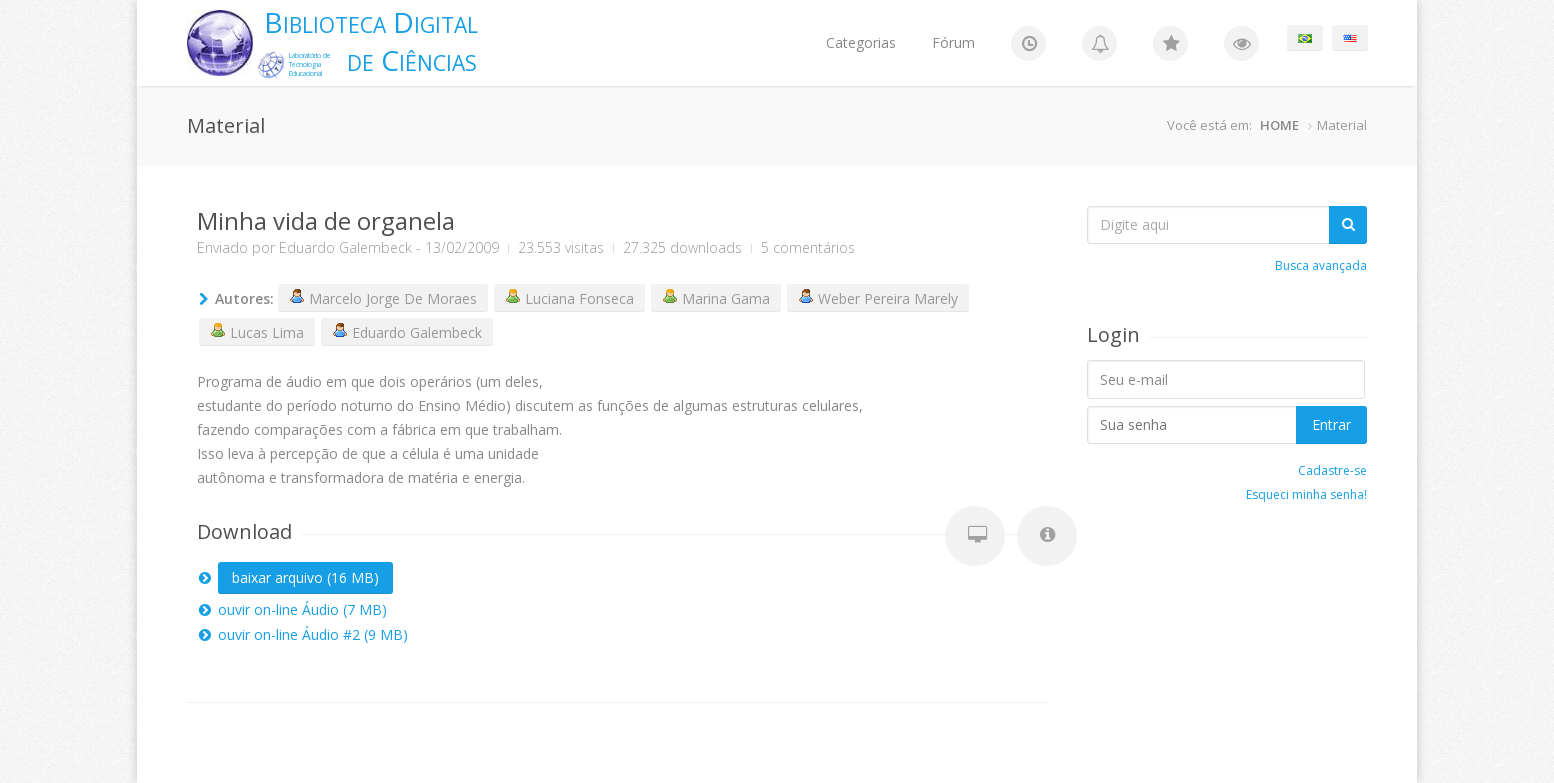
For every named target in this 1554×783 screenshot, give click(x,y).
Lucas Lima (257, 332)
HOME (1279, 125)
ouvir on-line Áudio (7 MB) (302, 609)
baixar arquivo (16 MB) (305, 577)
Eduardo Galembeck (345, 247)
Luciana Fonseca (569, 298)
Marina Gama (716, 298)
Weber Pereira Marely (878, 298)
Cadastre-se (1332, 470)
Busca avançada (1321, 265)
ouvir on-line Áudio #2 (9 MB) (313, 634)
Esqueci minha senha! (1306, 494)
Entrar (1331, 424)
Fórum (953, 42)
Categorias (861, 42)
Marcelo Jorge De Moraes (383, 298)
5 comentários (808, 247)
